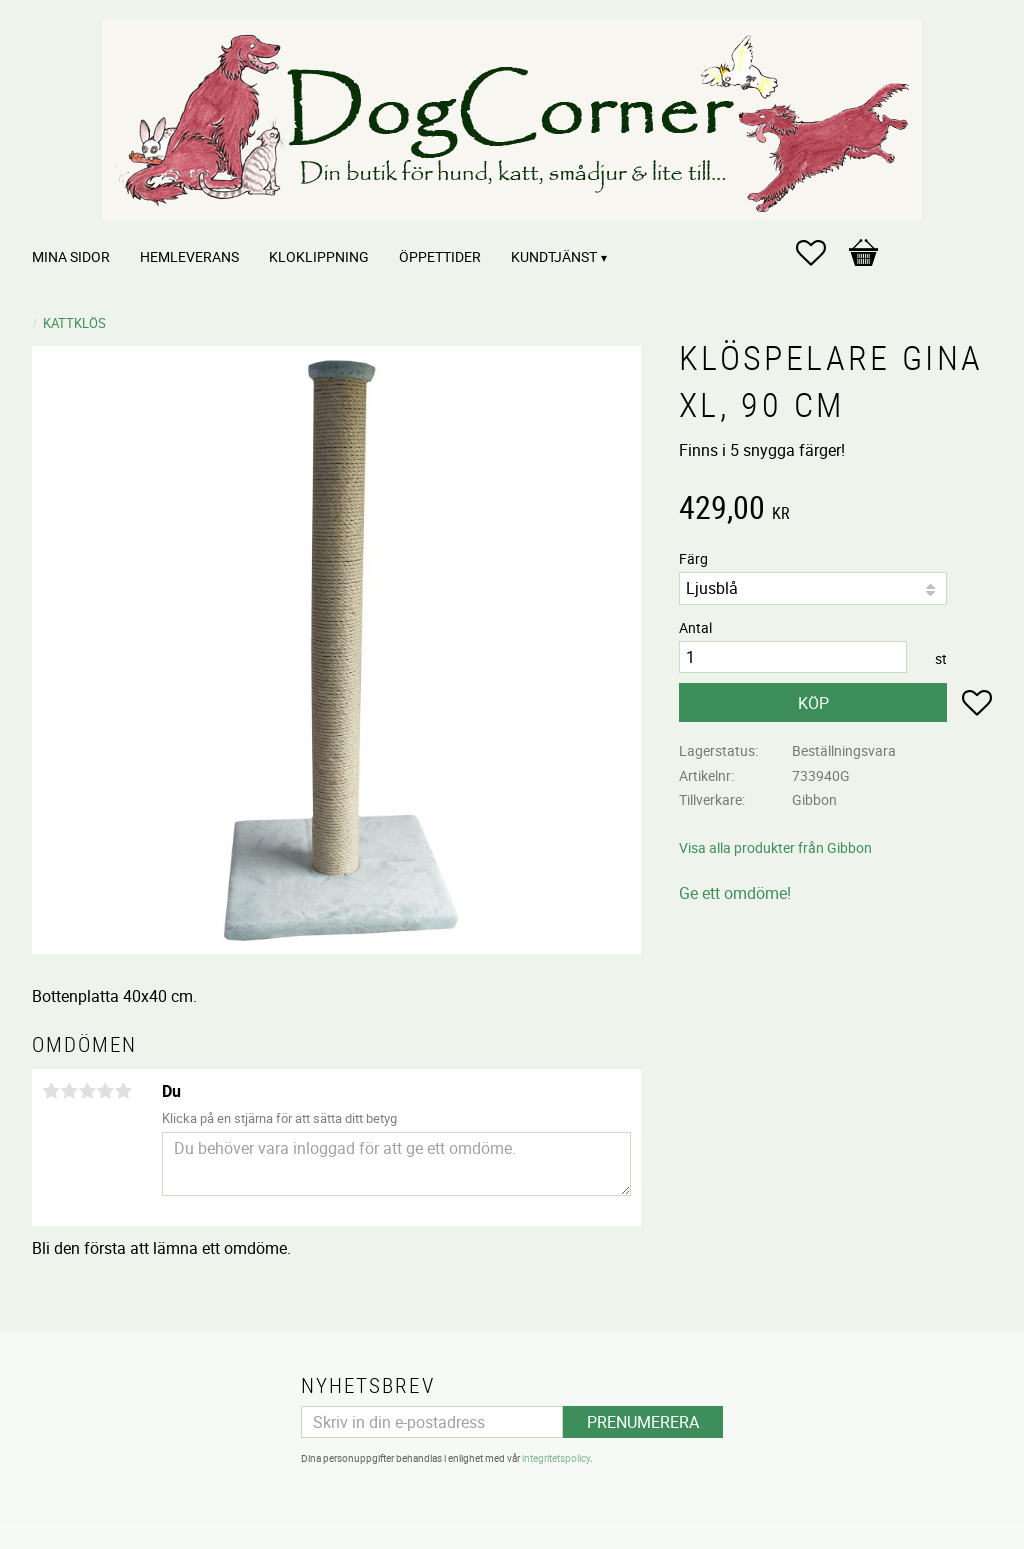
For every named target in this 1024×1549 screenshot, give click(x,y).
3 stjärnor (87, 1091)
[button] (821, 253)
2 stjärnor (69, 1091)
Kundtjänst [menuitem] (554, 256)
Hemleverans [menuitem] (189, 256)
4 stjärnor (105, 1091)
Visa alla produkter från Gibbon (775, 847)
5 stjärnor (123, 1091)
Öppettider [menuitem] (440, 256)
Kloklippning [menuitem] (319, 256)
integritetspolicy (556, 1458)
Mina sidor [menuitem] (71, 256)
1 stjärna (51, 1091)
